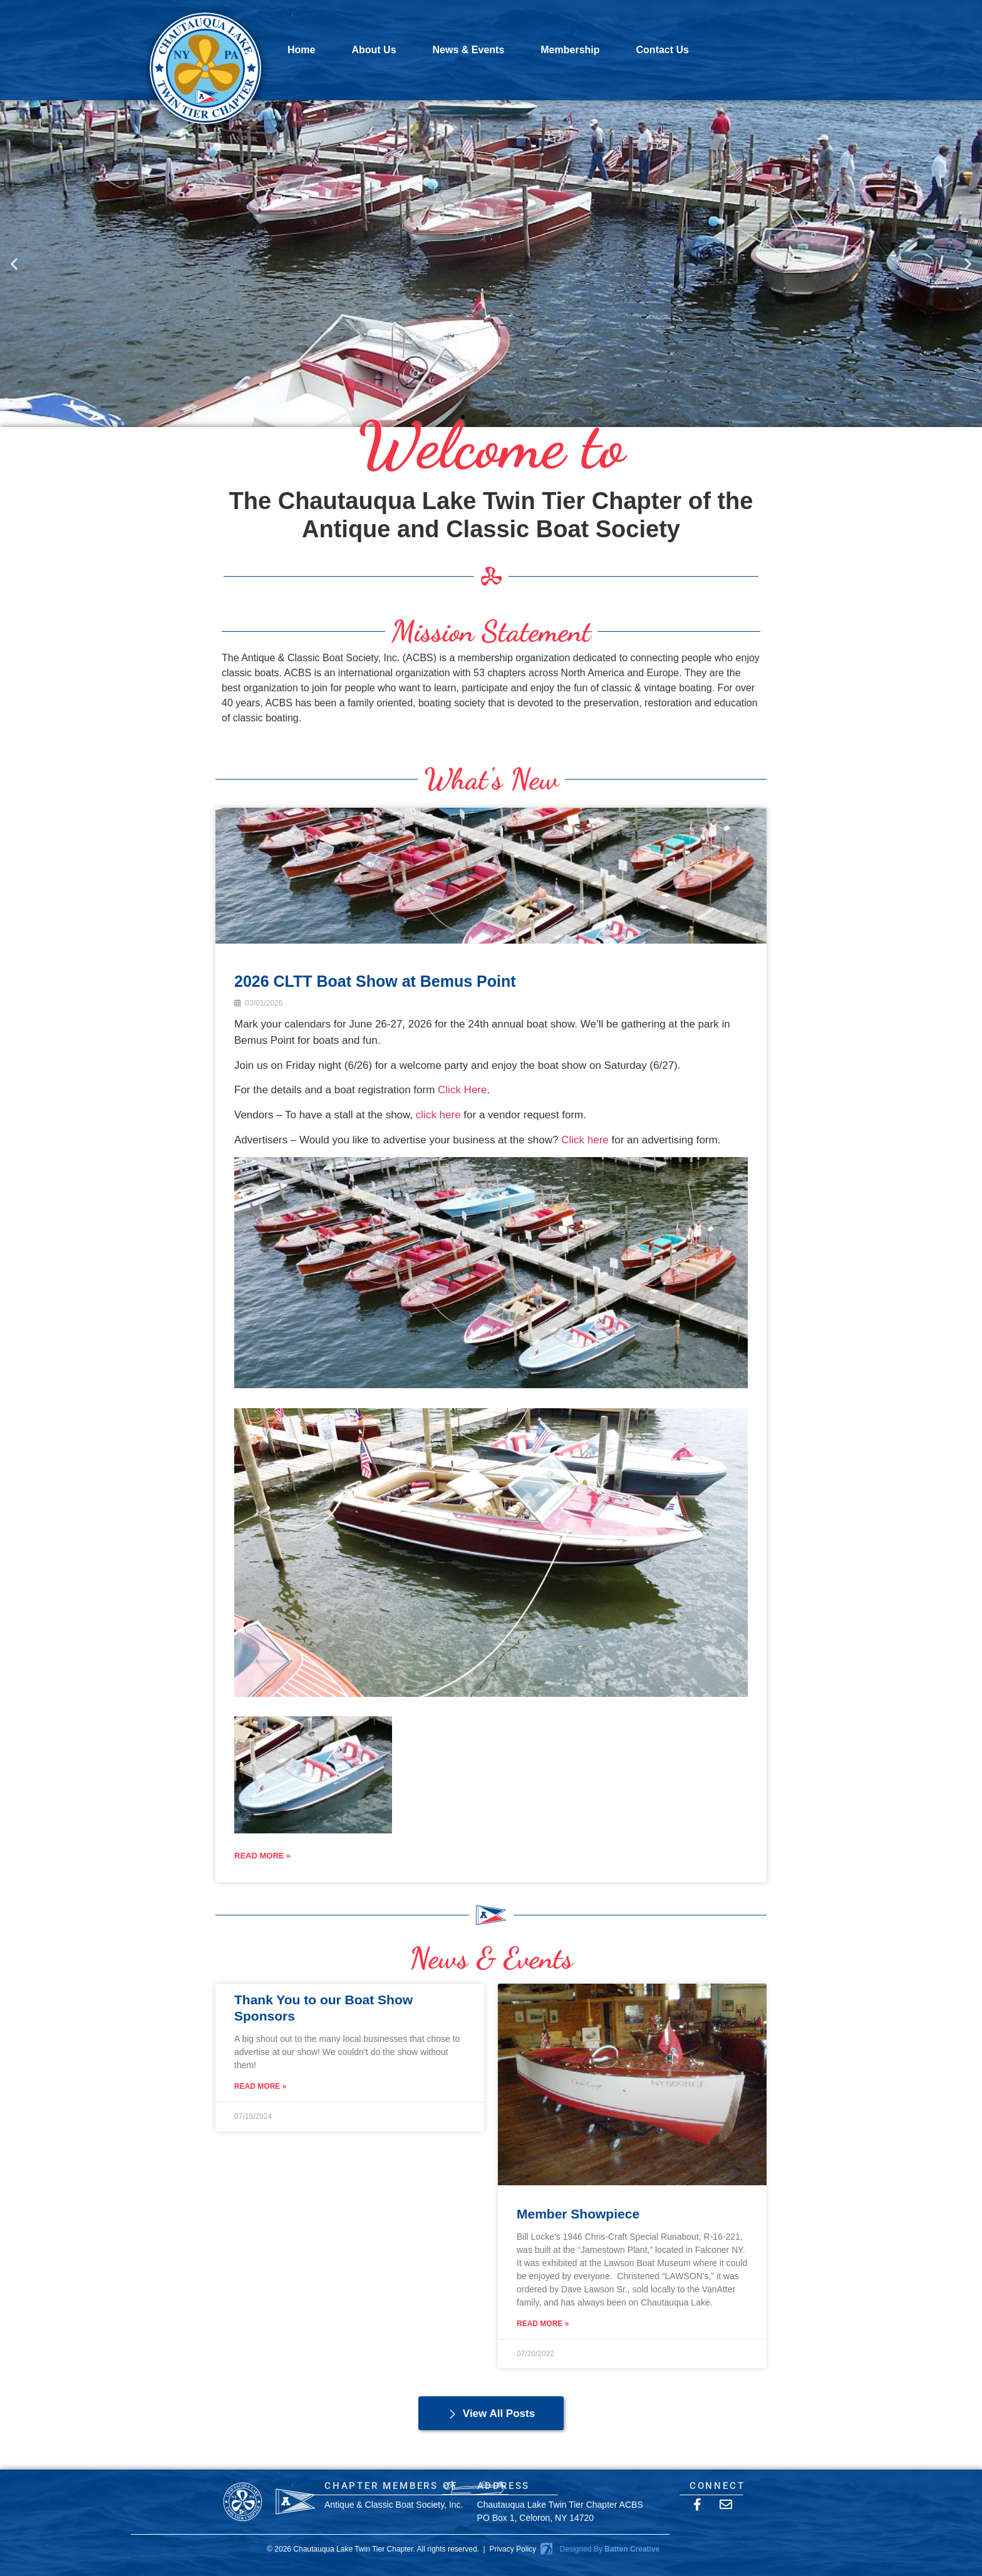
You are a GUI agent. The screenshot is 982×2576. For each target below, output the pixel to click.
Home (301, 49)
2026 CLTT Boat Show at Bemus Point (375, 981)
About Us (373, 49)
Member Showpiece (578, 2214)
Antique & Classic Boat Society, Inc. (393, 2505)
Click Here (462, 1090)
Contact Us (662, 49)
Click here (585, 1140)
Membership (569, 49)
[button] (14, 263)
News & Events (469, 49)
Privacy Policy (512, 2549)
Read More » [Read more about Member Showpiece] (543, 2323)
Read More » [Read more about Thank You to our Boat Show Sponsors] (260, 2086)
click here (438, 1115)
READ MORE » (262, 1856)
